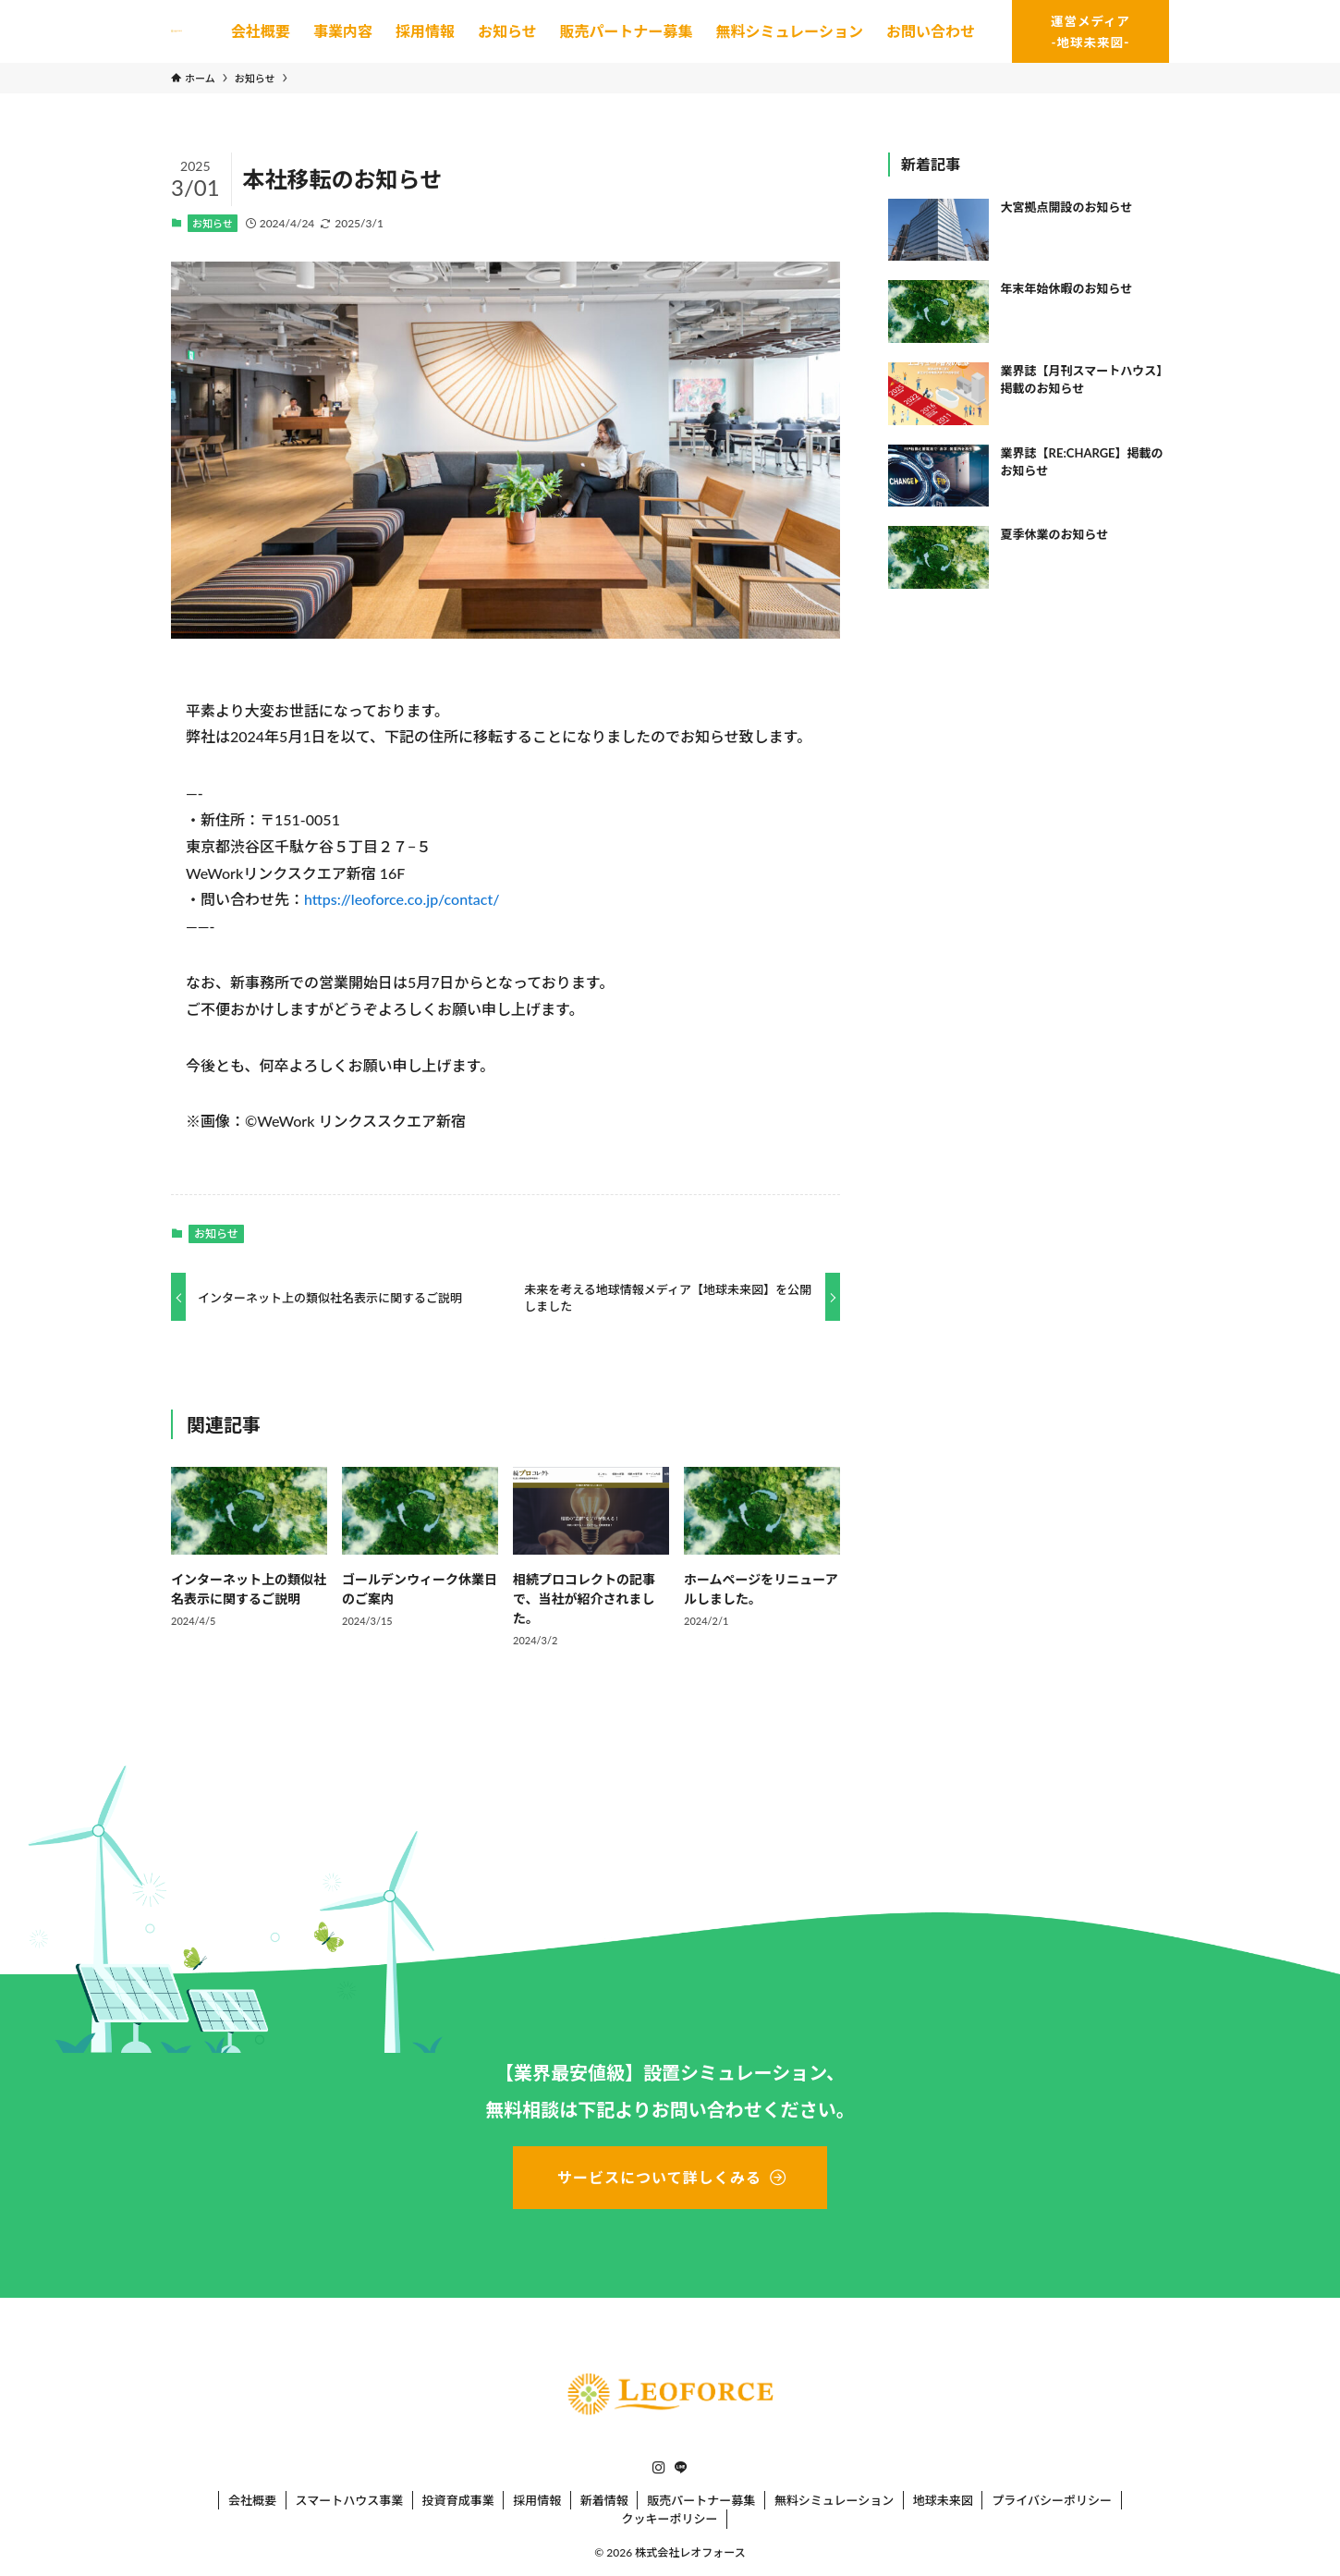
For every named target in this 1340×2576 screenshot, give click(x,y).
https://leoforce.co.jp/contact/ (402, 899)
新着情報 (604, 2500)
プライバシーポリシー (1052, 2500)
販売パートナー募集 (701, 2500)
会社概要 (252, 2500)
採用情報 (537, 2500)
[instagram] (659, 2468)
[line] (681, 2468)
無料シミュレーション (834, 2500)
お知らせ (212, 223)
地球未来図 (943, 2500)
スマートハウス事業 (350, 2500)
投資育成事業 (458, 2500)
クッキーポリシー (669, 2518)
